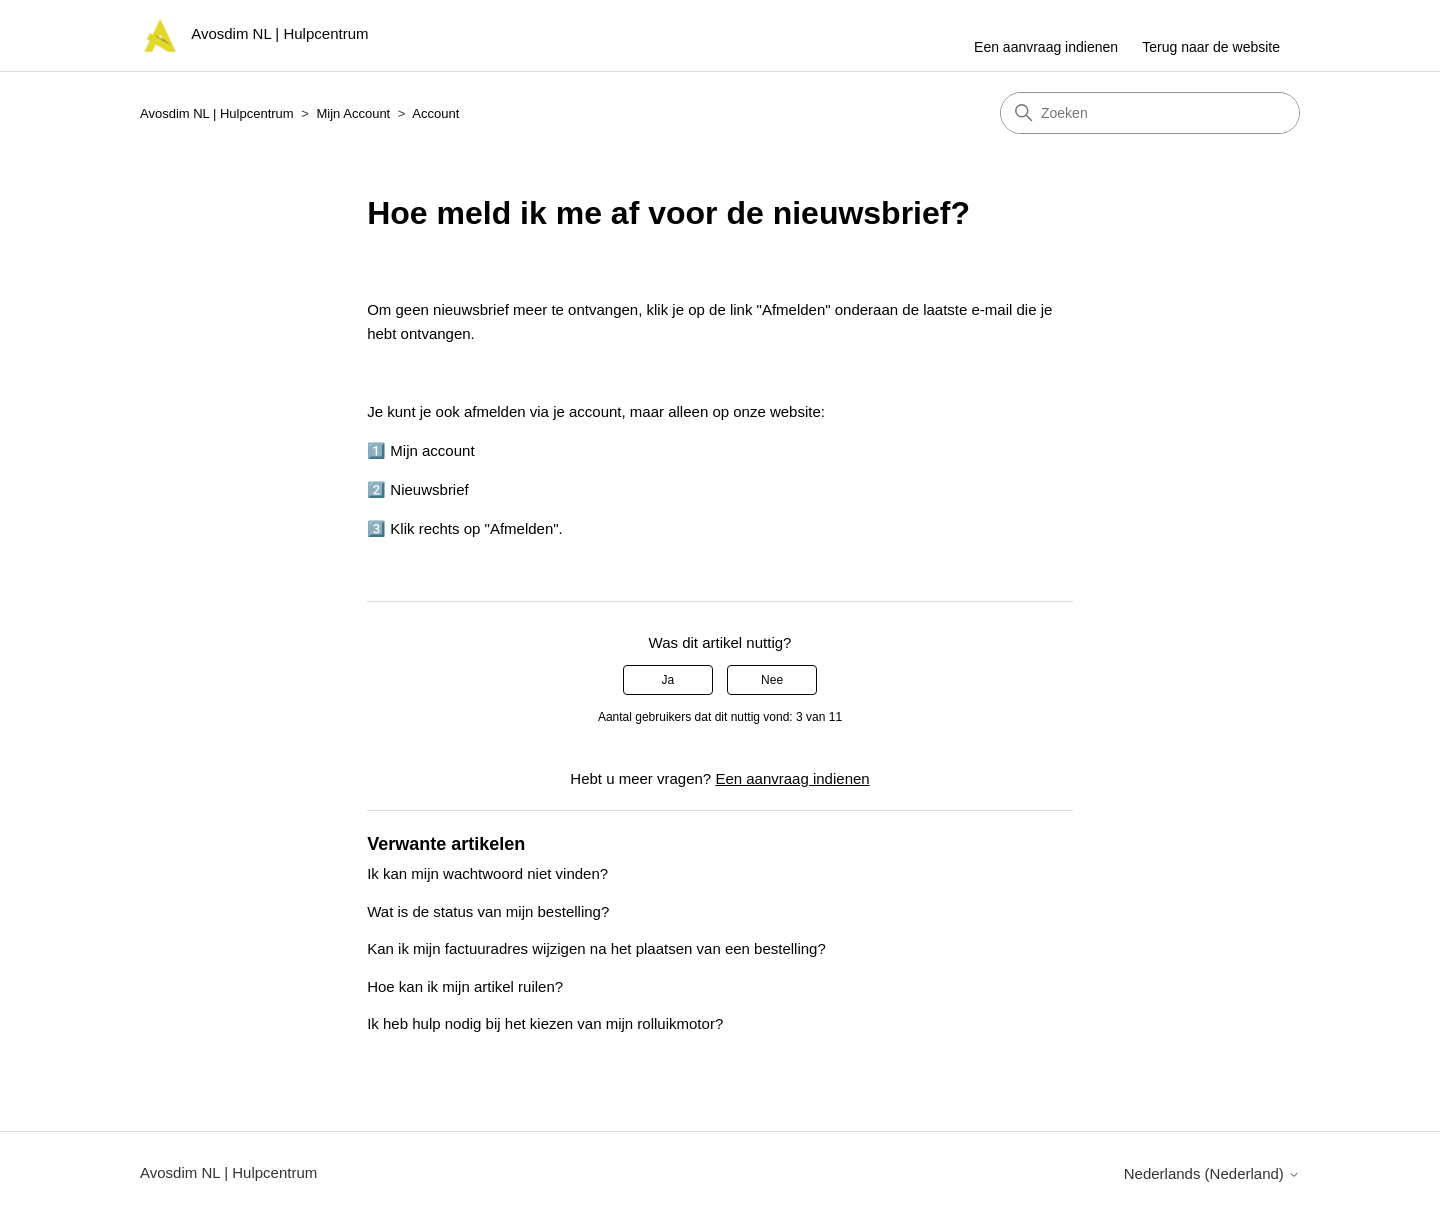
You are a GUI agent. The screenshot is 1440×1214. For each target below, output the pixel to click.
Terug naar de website (1211, 47)
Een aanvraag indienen (1046, 47)
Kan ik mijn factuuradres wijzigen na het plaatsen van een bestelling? (596, 948)
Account (435, 113)
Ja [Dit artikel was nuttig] (668, 680)
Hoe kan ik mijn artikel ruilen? (465, 986)
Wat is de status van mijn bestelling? (488, 911)
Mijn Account (354, 113)
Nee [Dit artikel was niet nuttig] (772, 680)
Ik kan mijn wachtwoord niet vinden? (487, 873)
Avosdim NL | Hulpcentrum (217, 113)
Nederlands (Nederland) (1212, 1173)
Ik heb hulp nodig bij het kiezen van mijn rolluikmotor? (545, 1023)
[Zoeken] (1150, 113)
